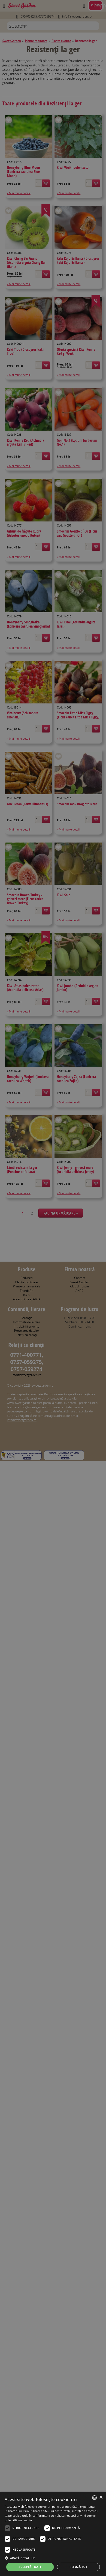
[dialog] (53, 2534)
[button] (53, 2558)
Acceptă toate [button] (30, 2567)
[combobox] (94, 2497)
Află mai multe (22, 2520)
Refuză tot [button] (78, 2567)
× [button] (101, 2497)
